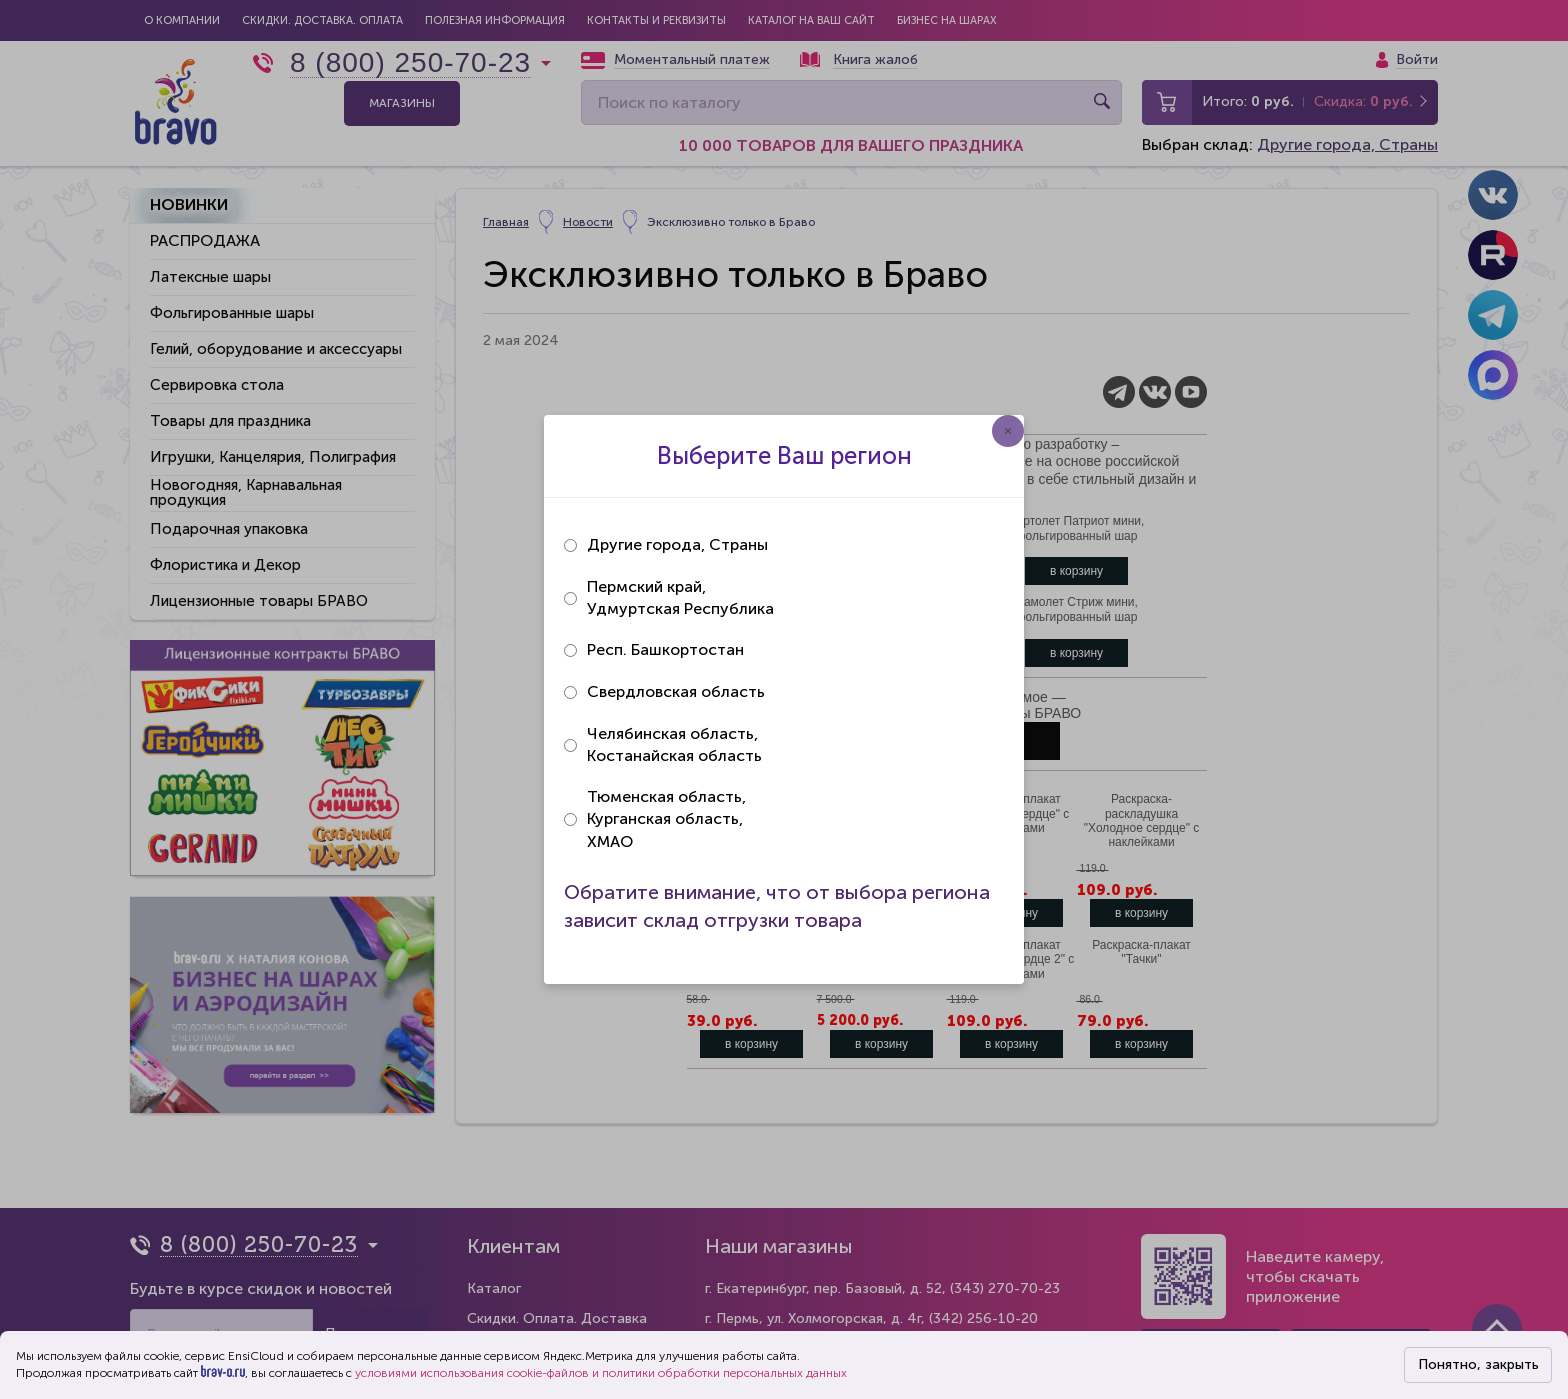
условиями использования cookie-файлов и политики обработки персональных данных (601, 1373)
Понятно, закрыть (1478, 1364)
